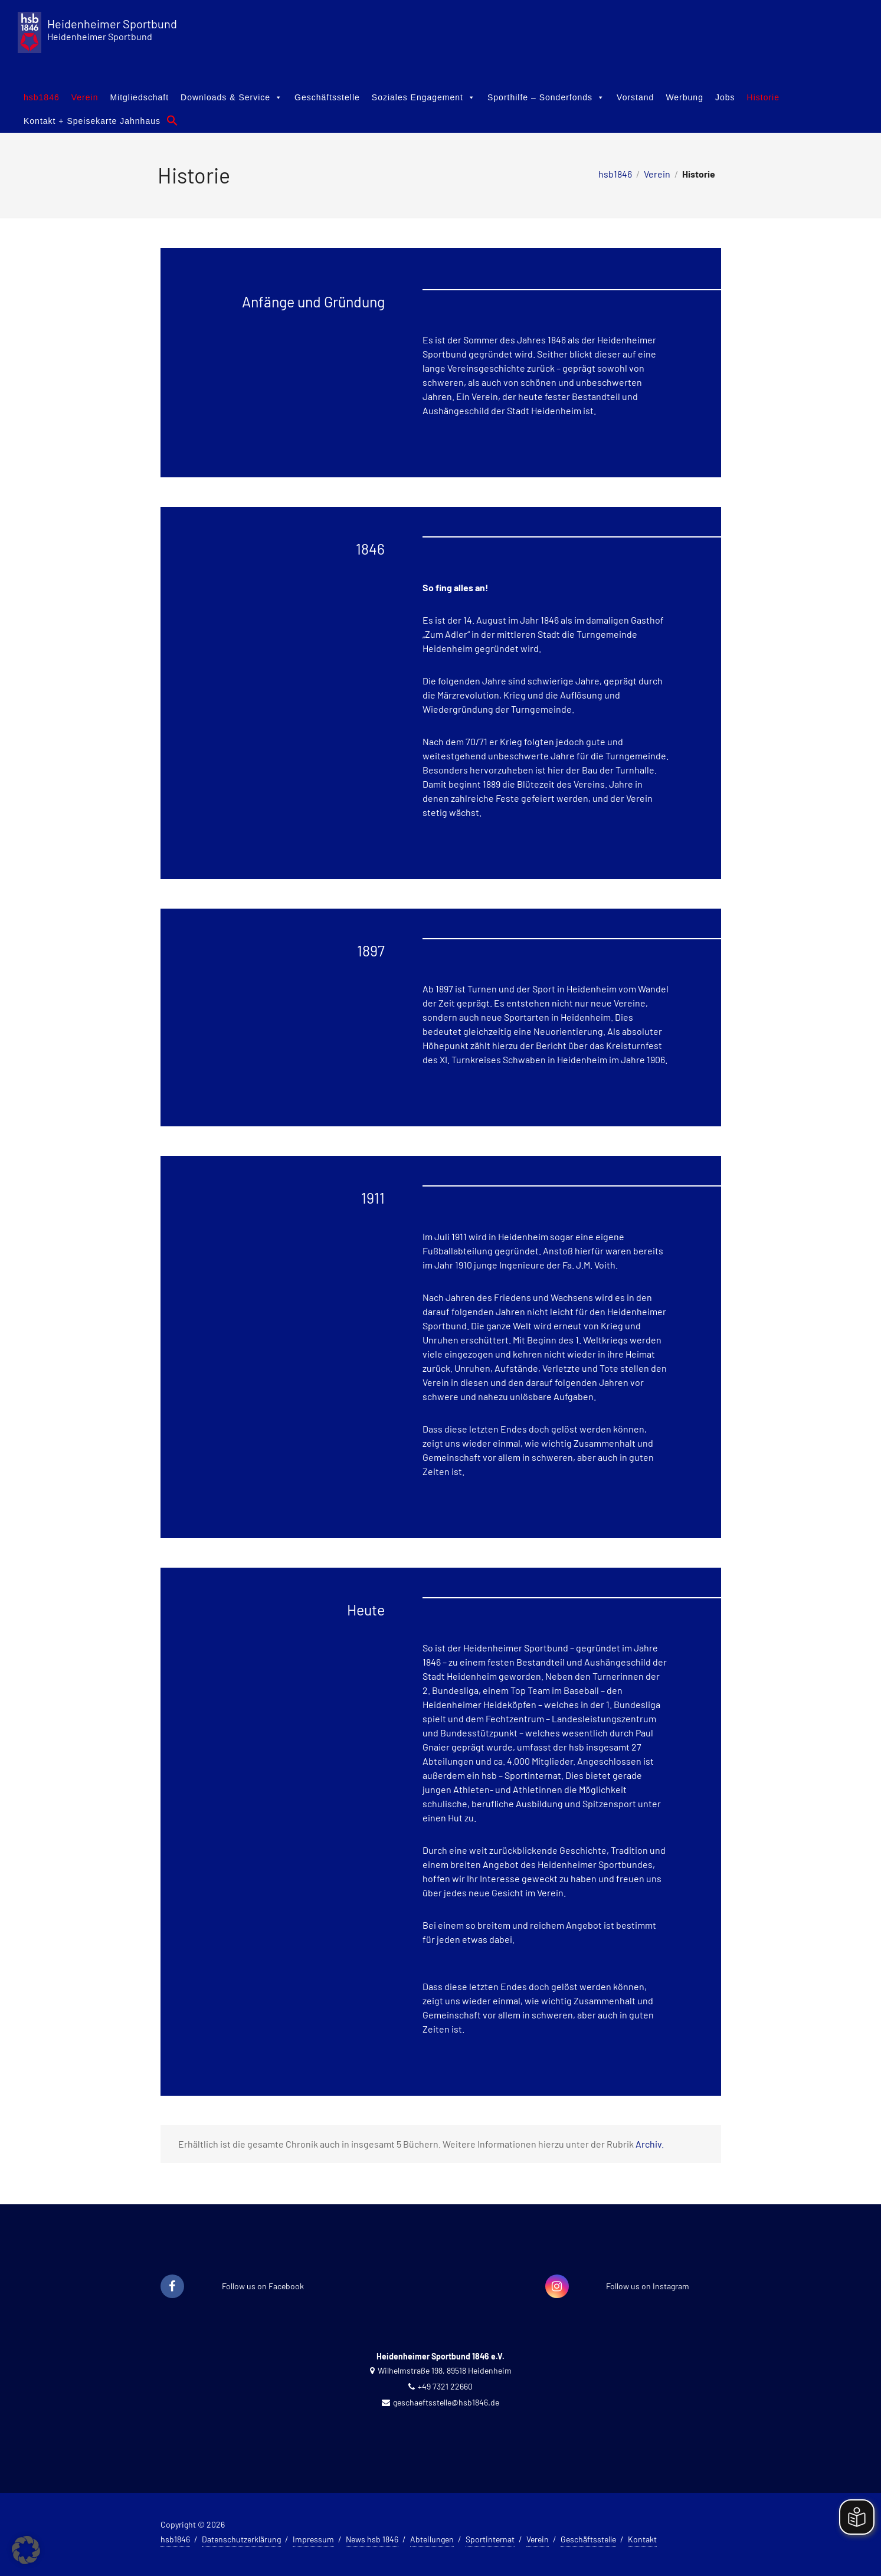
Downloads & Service (232, 97)
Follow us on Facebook (263, 2286)
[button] (172, 120)
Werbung (684, 97)
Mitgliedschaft (139, 97)
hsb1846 (42, 97)
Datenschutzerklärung (241, 2539)
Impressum (313, 2539)
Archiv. (650, 2143)
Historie (763, 97)
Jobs (725, 97)
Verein (85, 97)
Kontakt (642, 2539)
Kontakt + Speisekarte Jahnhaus (92, 121)
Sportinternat (490, 2539)
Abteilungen (432, 2539)
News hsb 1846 (372, 2539)
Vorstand (635, 97)
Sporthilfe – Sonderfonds (546, 97)
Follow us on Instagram (647, 2286)
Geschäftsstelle (327, 97)
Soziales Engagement (424, 97)
